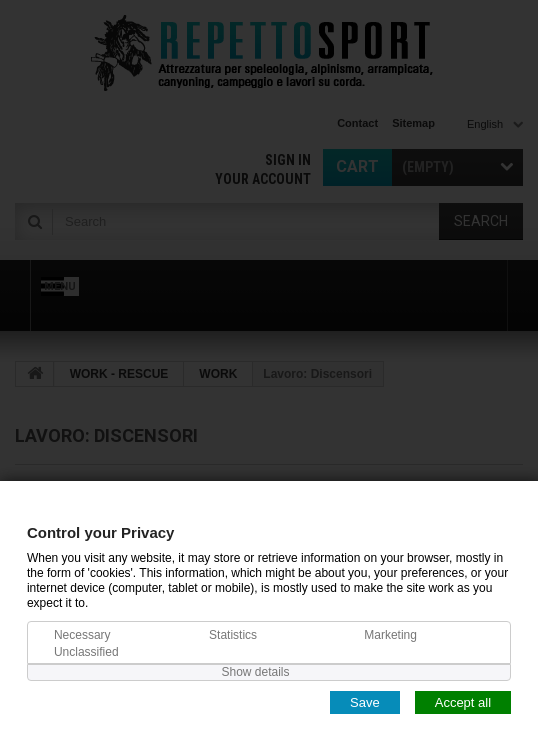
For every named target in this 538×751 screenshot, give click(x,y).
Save (365, 701)
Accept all (463, 701)
